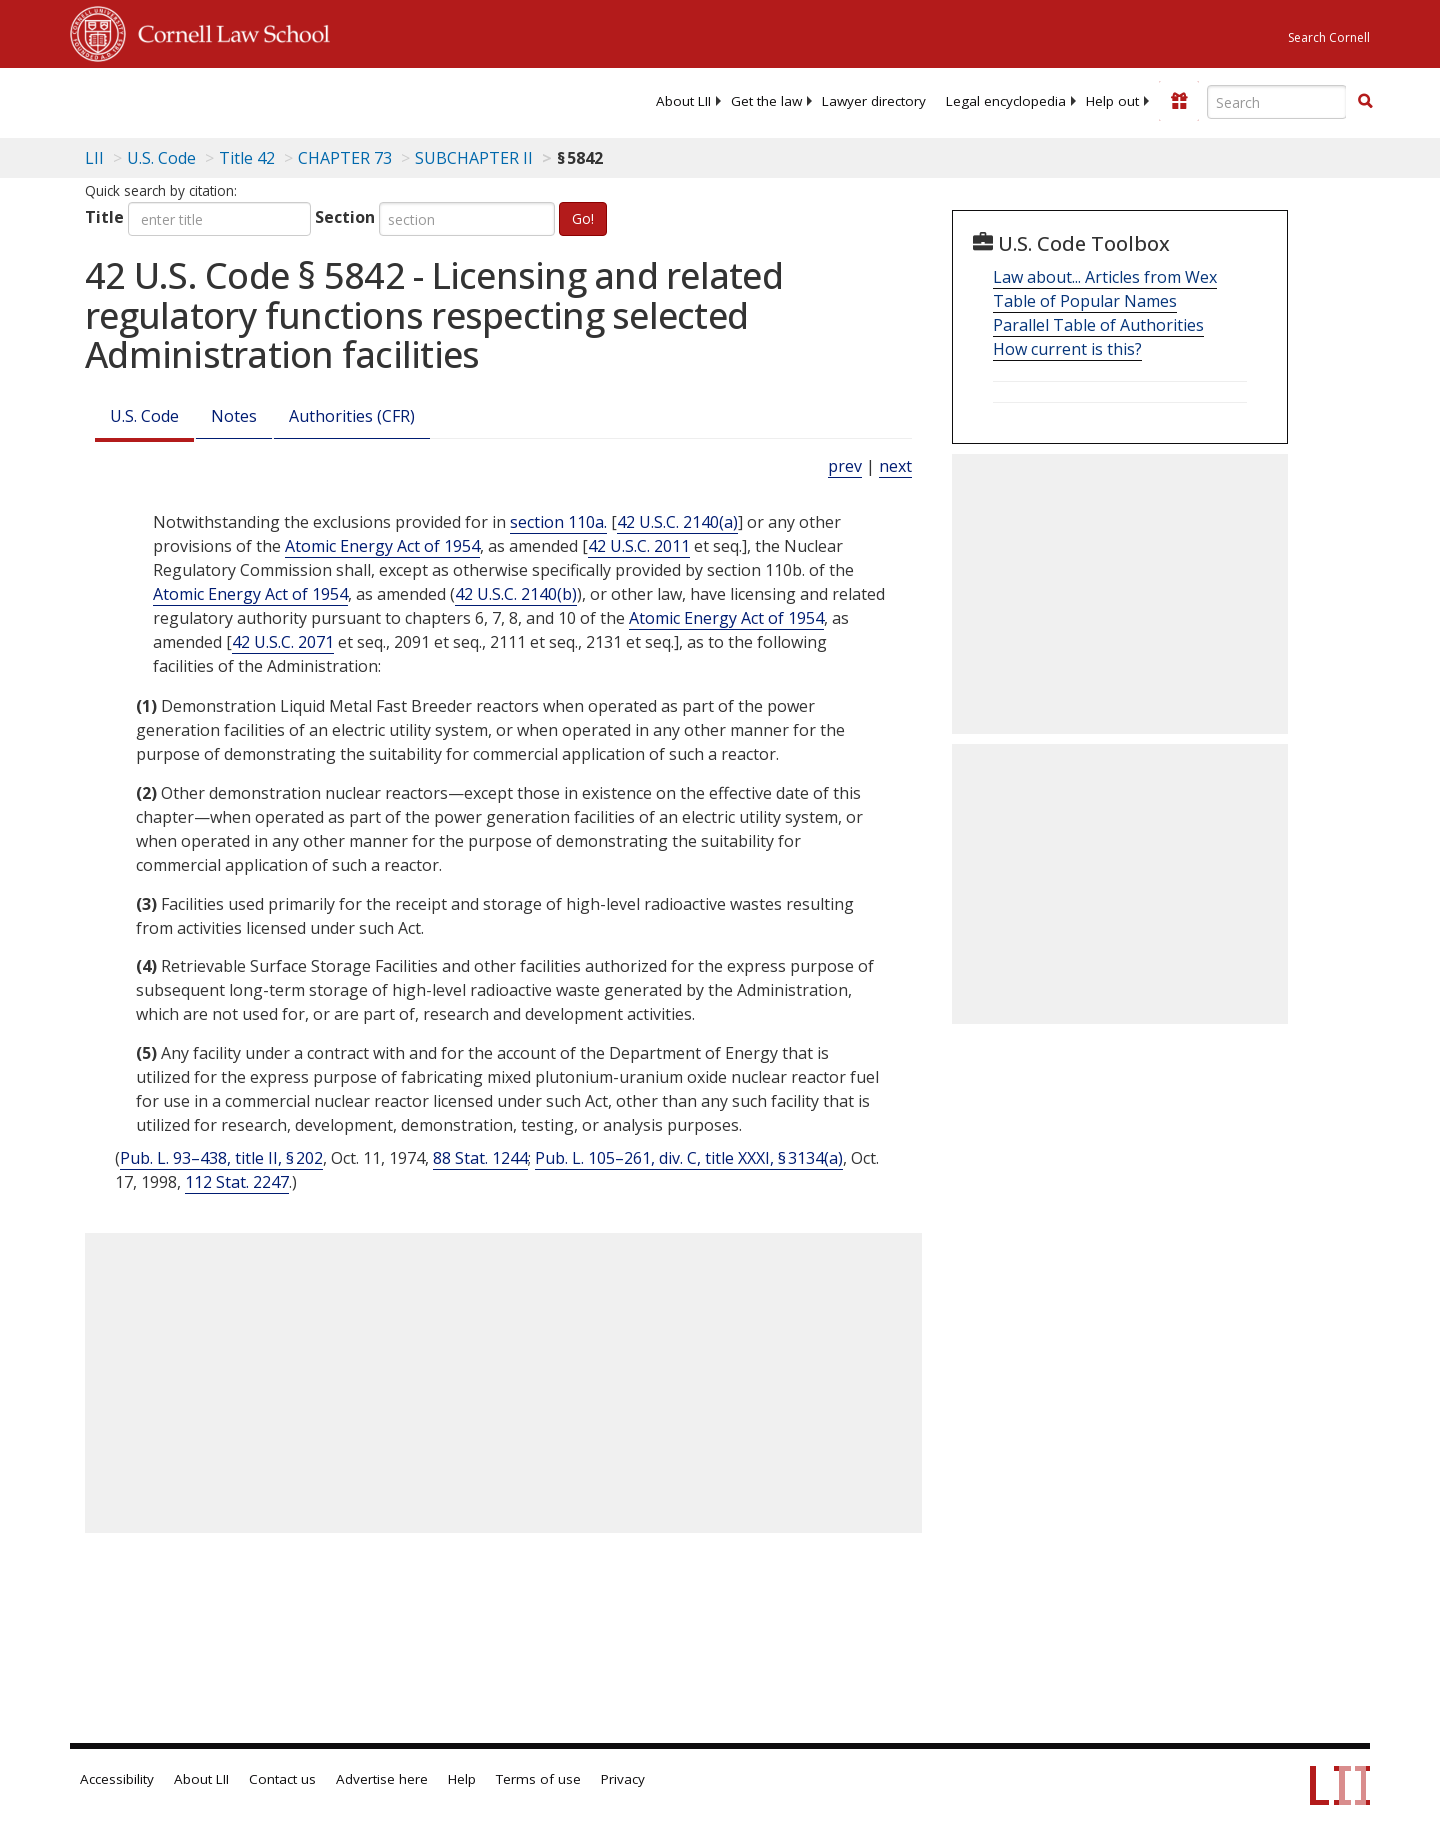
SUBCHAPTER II (474, 158)
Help (462, 1779)
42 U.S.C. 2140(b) (516, 594)
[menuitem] (683, 101)
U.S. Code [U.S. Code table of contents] (161, 158)
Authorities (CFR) (352, 416)
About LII (683, 101)
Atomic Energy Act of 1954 (382, 546)
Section (345, 217)
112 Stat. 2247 (237, 1182)
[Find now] (1365, 102)
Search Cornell (1329, 37)
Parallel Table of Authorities (1098, 325)
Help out (1112, 101)
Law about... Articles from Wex (1105, 277)
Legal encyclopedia (1006, 101)
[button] (1365, 101)
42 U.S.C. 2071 (283, 642)
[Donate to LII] (1179, 101)
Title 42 (247, 158)
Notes (234, 416)
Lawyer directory (874, 101)
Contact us (282, 1779)
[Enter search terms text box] (1277, 102)
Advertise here (382, 1779)
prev (845, 466)
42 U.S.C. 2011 (639, 546)
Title (104, 217)
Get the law (766, 101)
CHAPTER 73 (345, 158)
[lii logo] (295, 100)
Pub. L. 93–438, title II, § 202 (221, 1158)
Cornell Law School (228, 31)
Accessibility (117, 1779)
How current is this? (1067, 349)
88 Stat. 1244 (480, 1158)
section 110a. (558, 522)
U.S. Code (144, 416)
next (895, 466)
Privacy (623, 1779)
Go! (583, 218)
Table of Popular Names (1085, 301)
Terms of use (538, 1779)
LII (94, 158)
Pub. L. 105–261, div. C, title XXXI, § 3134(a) (689, 1158)
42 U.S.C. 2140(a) (677, 522)
